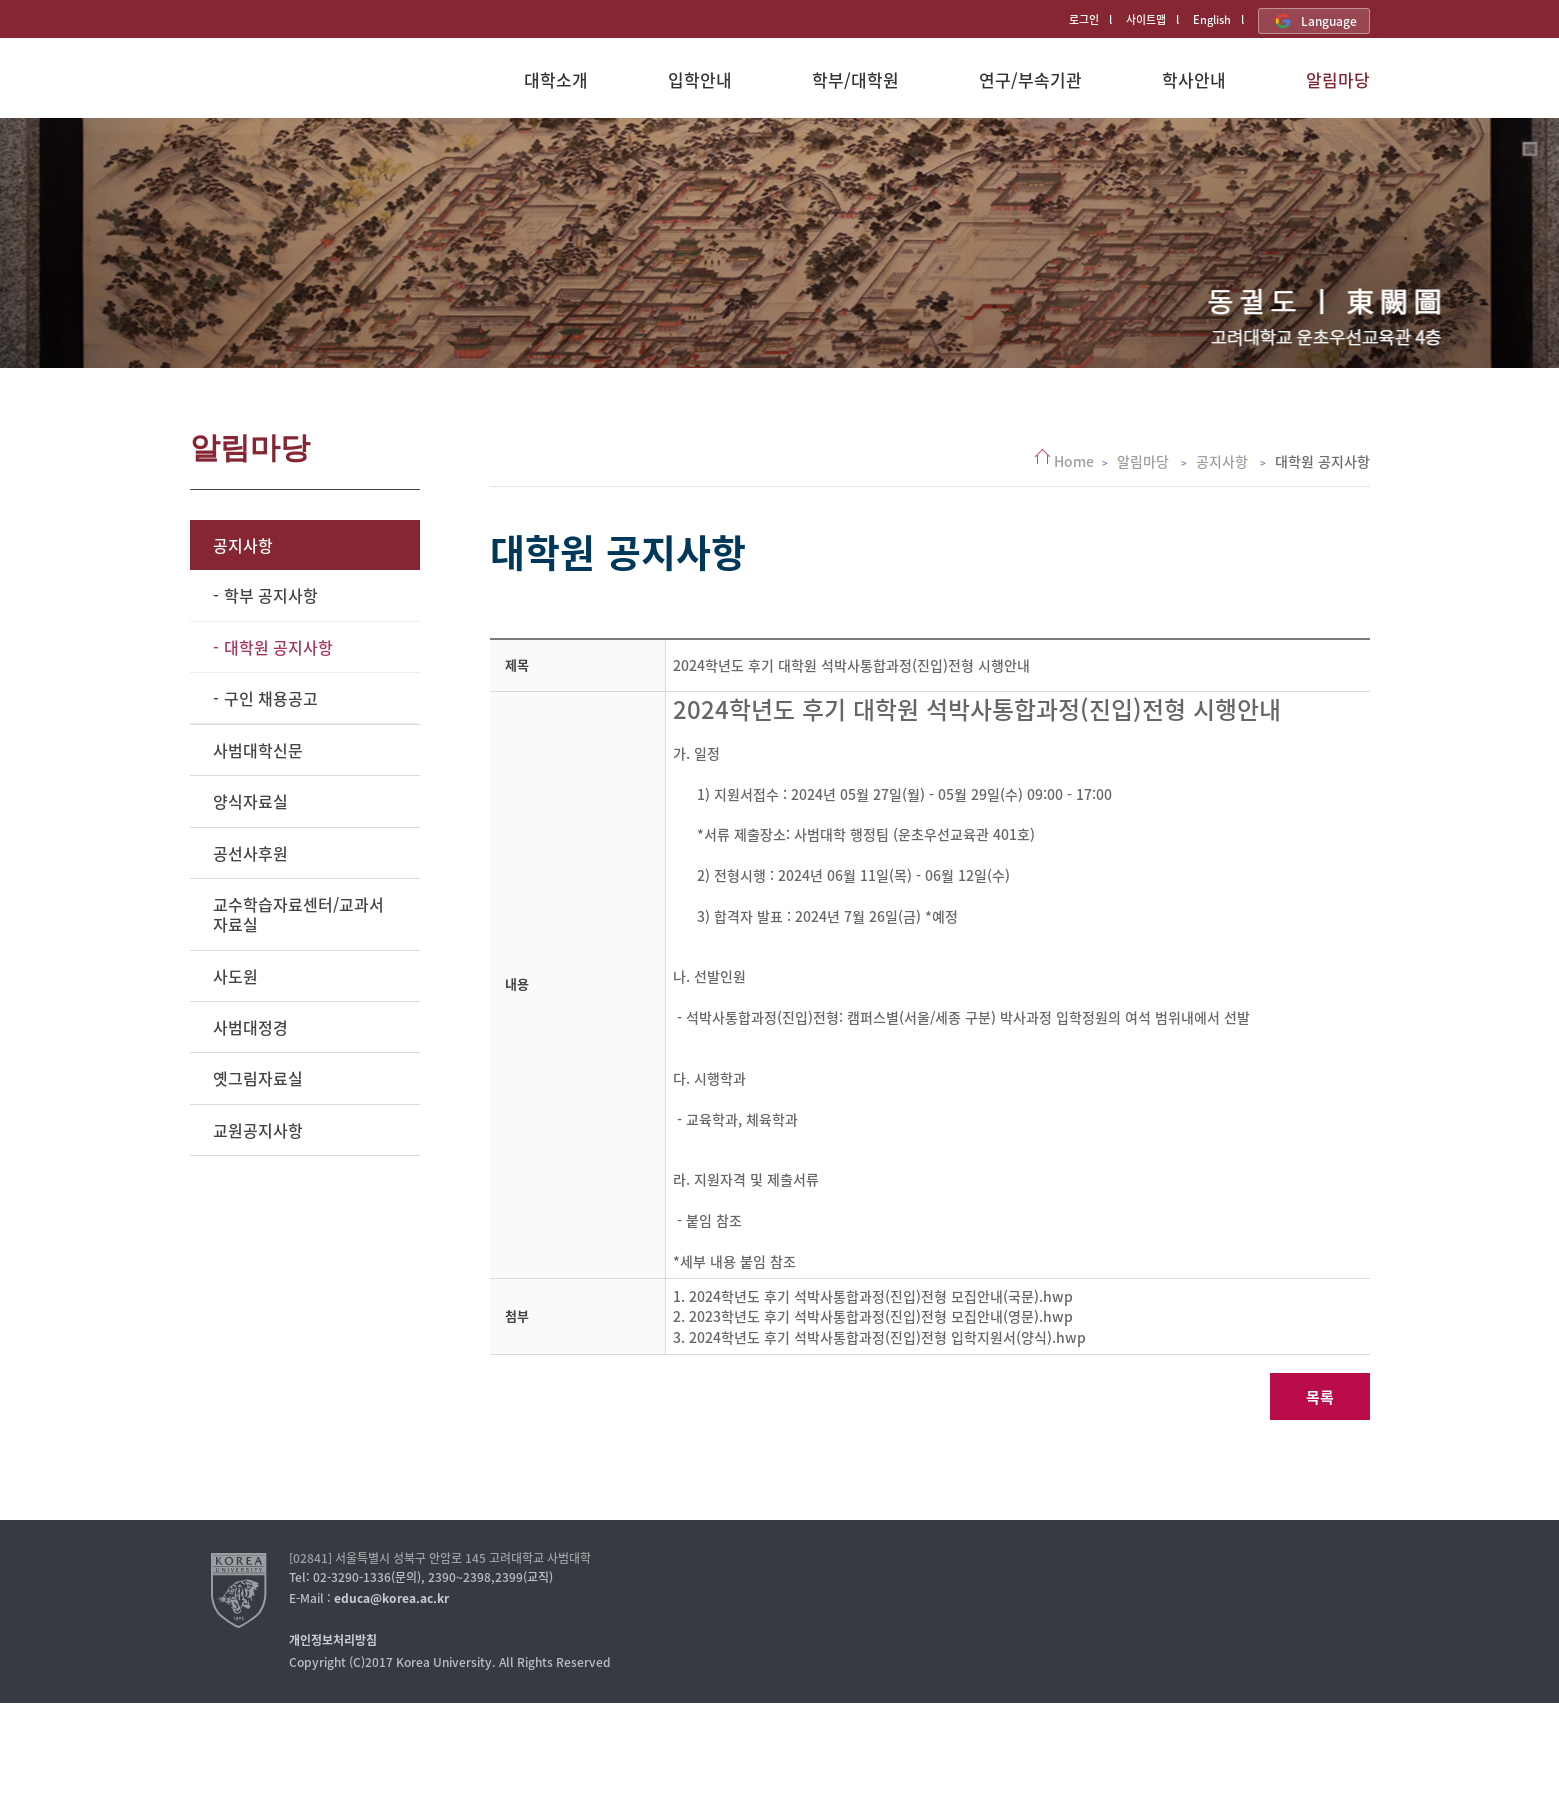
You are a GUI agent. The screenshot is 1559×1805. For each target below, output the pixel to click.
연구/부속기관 (1030, 79)
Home (1074, 461)
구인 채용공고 (271, 698)
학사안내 (1194, 79)
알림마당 (1338, 79)
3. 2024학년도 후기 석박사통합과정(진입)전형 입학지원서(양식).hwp (879, 1337)
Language (1314, 21)
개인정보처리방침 (333, 1640)
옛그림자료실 (258, 1078)
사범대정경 (250, 1027)
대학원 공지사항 (278, 647)
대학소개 (556, 79)
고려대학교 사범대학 (277, 88)
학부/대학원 (855, 79)
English (1212, 19)
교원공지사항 (258, 1130)
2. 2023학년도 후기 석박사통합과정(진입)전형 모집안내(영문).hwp (873, 1316)
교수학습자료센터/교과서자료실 (298, 914)
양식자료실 (250, 801)
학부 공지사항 (271, 595)
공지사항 (243, 545)
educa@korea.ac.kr (391, 1598)
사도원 (235, 976)
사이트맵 (1146, 19)
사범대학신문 (258, 750)
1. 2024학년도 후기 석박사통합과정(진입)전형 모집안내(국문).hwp (873, 1296)
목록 (1320, 1397)
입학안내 (700, 79)
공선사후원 (250, 853)
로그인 (1084, 19)
